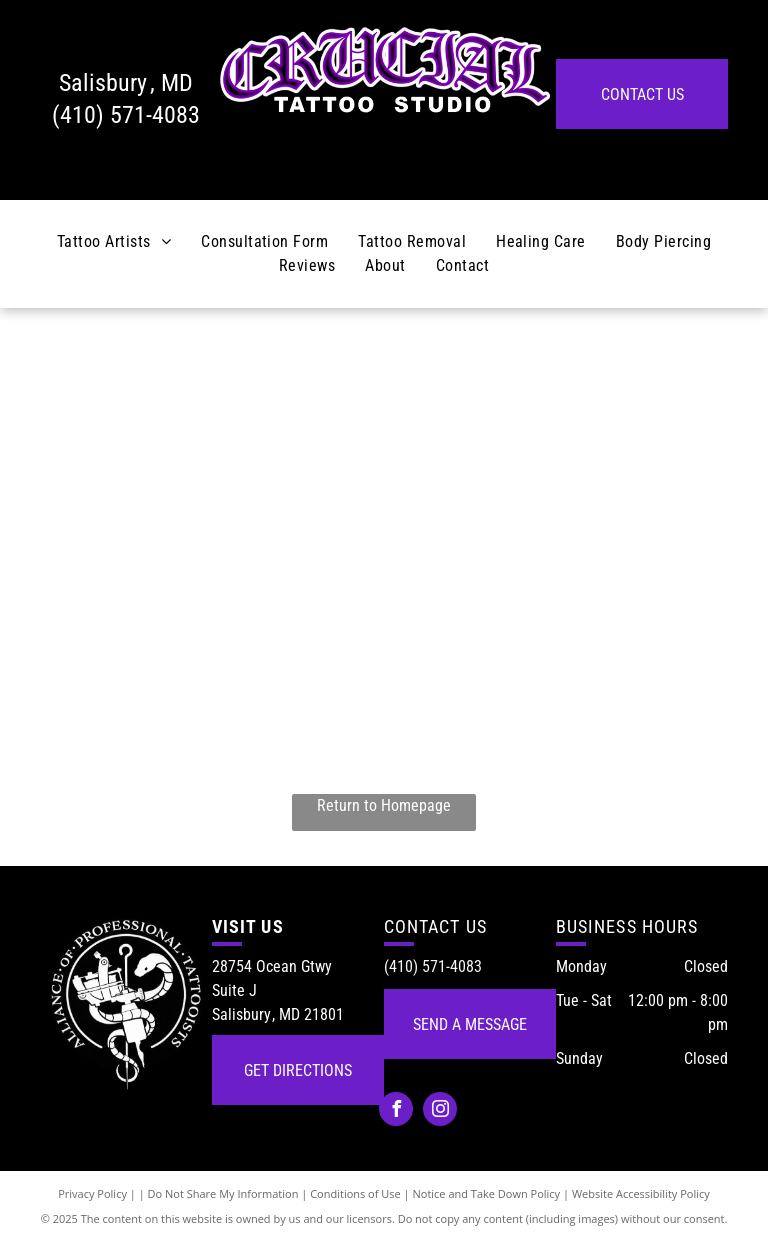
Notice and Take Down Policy (487, 1193)
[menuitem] (114, 242)
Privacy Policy (92, 1193)
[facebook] (396, 1111)
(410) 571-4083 (126, 115)
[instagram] (440, 1111)
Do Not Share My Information (223, 1193)
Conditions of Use (355, 1193)
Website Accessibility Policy (641, 1193)
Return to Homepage (384, 805)
